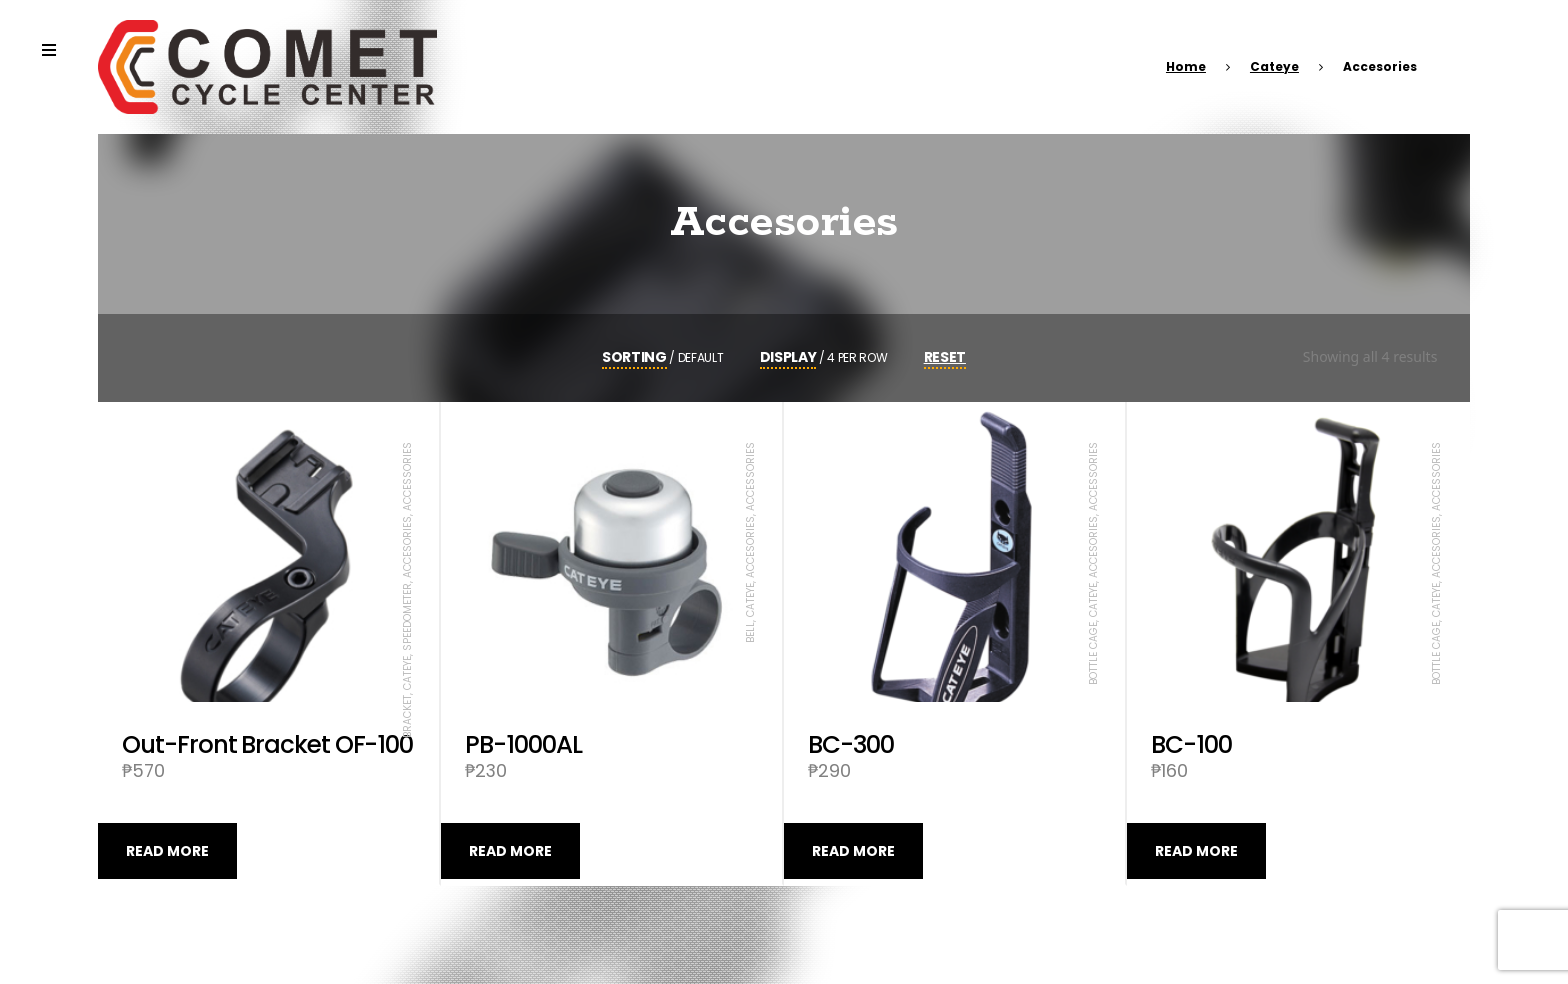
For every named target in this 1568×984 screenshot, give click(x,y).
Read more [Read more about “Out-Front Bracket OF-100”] (167, 851)
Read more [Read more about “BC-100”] (1196, 851)
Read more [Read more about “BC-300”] (853, 851)
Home (1186, 66)
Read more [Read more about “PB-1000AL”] (510, 851)
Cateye (1274, 66)
